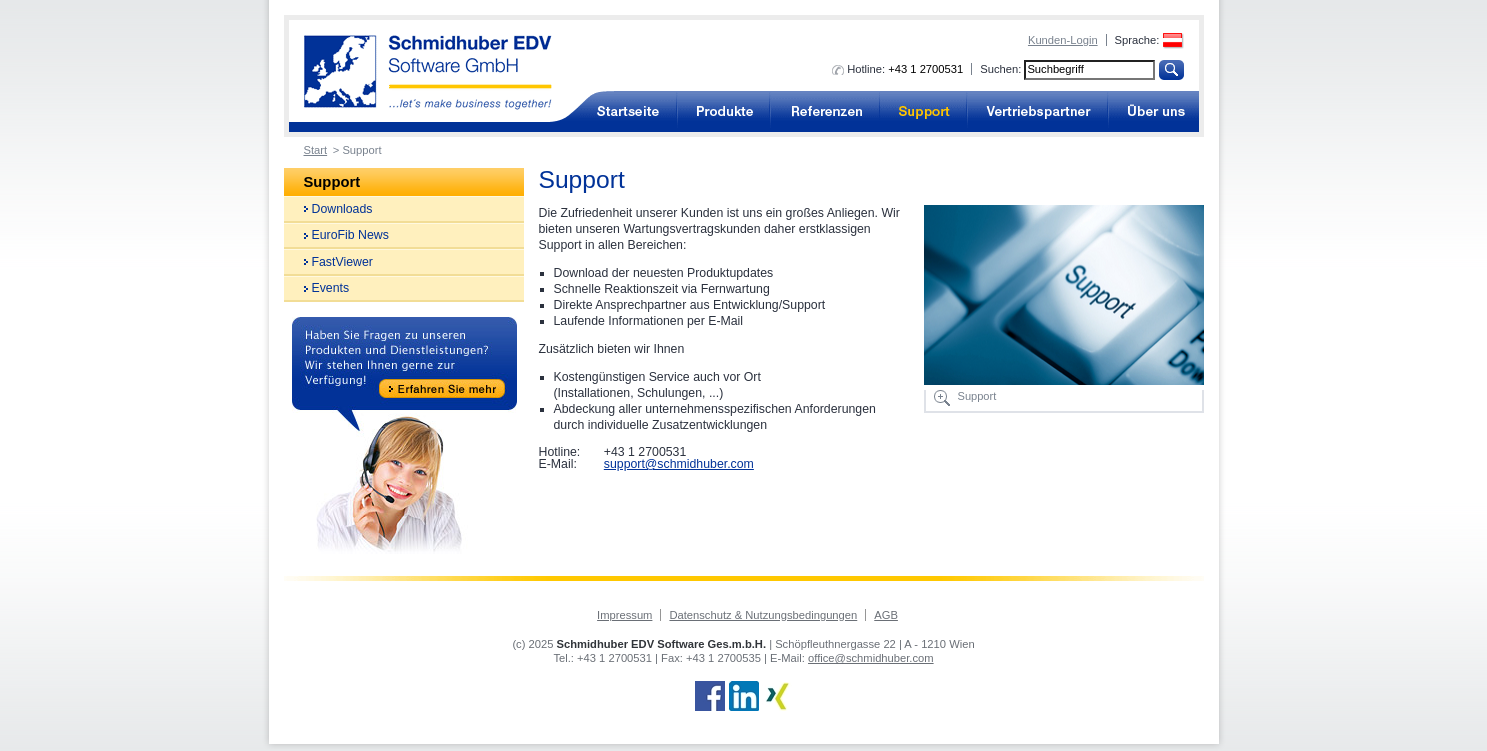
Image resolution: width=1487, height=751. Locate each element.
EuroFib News (350, 235)
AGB (886, 615)
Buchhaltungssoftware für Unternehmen (628, 111)
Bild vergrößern (942, 398)
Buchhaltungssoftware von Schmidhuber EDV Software (428, 72)
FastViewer (342, 262)
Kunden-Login (1063, 40)
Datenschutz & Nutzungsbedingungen (763, 615)
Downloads (342, 209)
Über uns (1153, 111)
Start (316, 150)
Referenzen (825, 111)
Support (923, 111)
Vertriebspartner (1037, 111)
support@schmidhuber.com (679, 464)
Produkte (723, 111)
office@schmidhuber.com (871, 658)
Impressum (624, 615)
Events (331, 288)
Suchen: (1000, 69)
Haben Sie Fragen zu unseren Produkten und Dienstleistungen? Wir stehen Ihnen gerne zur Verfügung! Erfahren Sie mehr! (404, 435)
